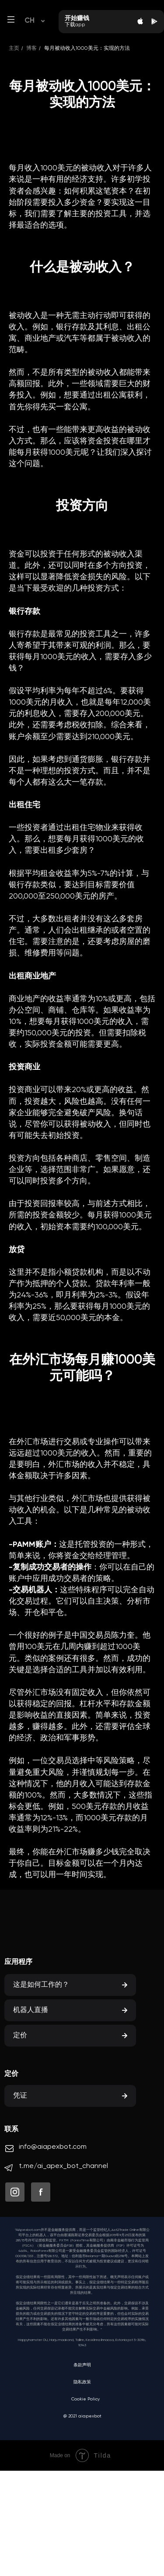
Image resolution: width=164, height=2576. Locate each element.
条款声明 (82, 2365)
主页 (14, 48)
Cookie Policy (85, 2399)
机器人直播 (30, 2010)
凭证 (20, 2095)
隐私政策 (82, 2382)
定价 (20, 2035)
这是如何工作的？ (41, 1984)
